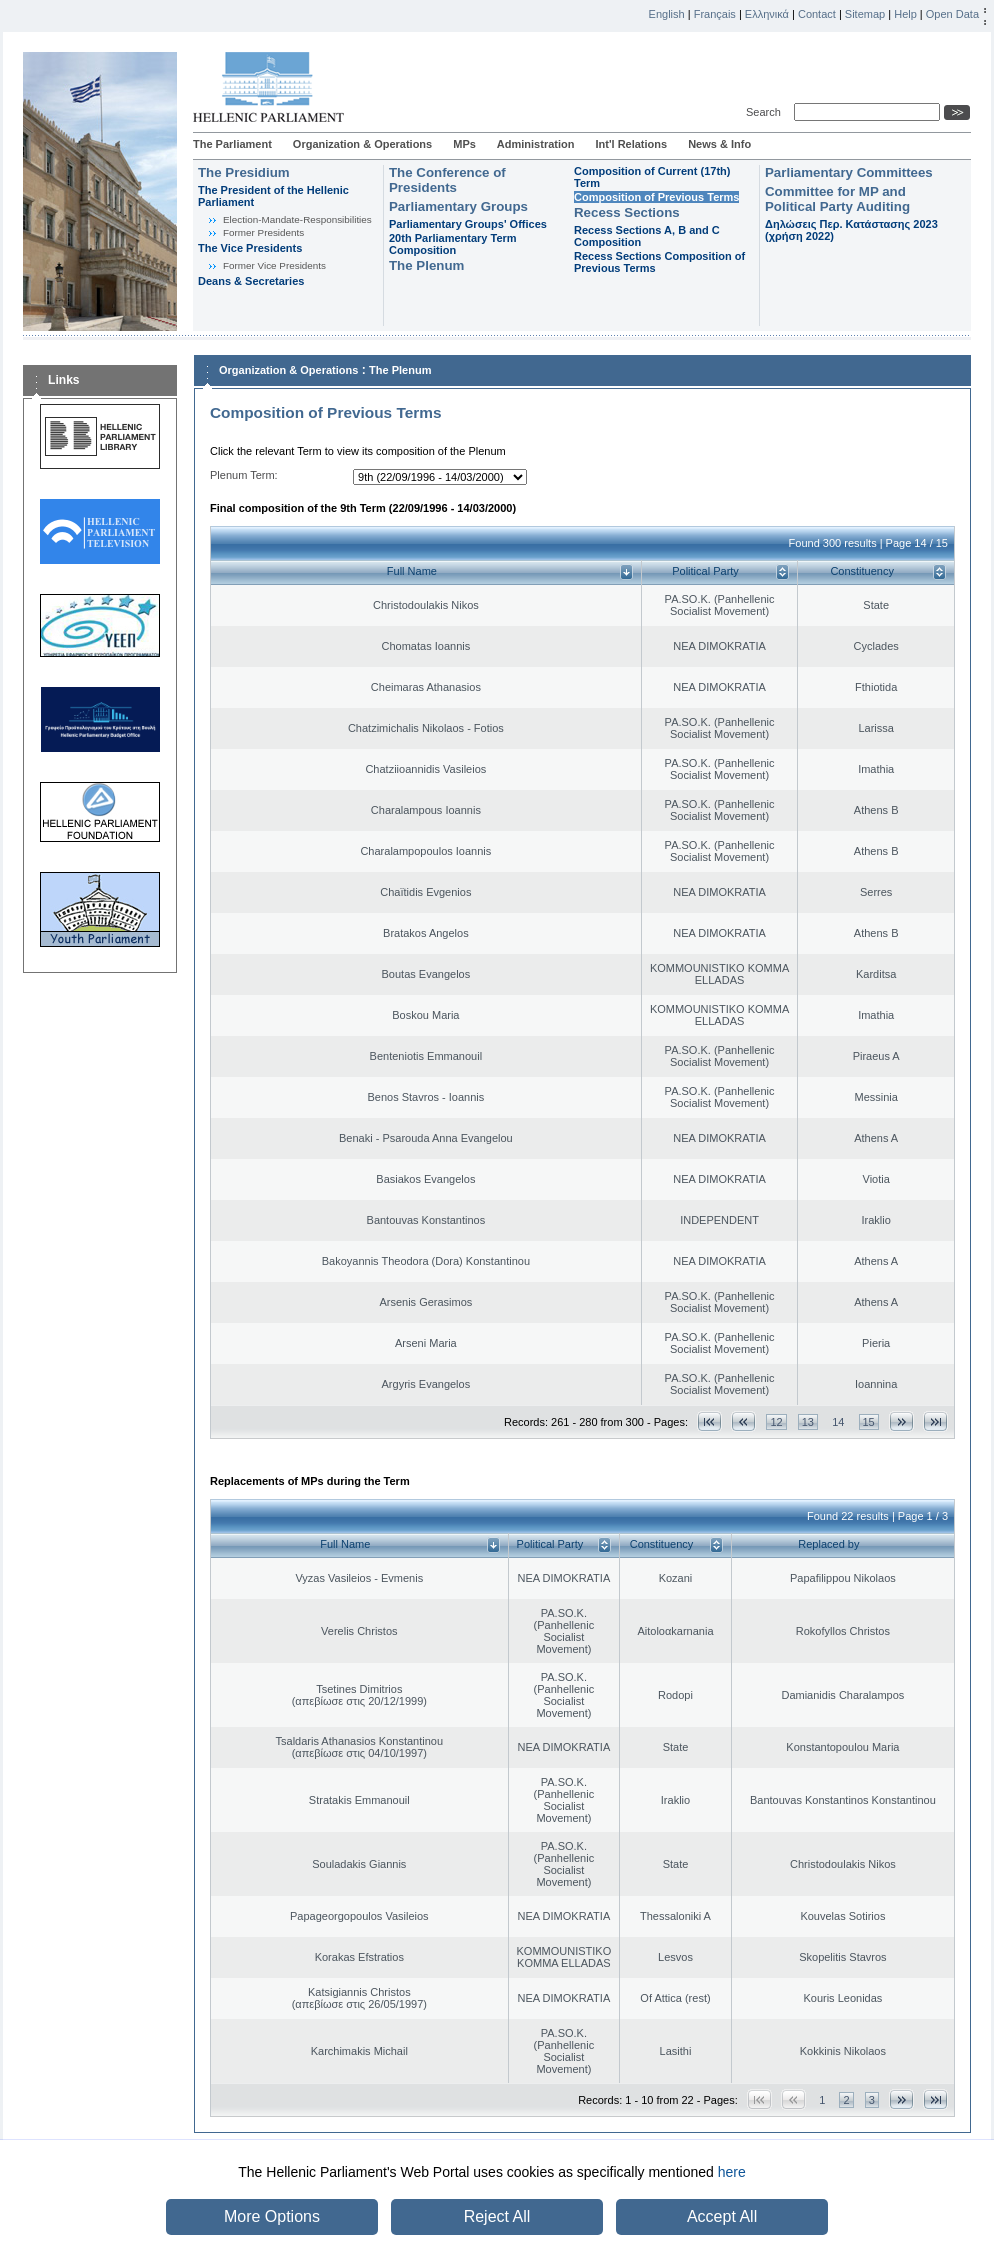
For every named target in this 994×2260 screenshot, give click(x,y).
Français (715, 14)
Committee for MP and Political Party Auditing (837, 199)
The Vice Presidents (250, 248)
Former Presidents (263, 232)
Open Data (952, 14)
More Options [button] (272, 2216)
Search (766, 112)
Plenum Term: (244, 475)
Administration (536, 144)
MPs (464, 144)
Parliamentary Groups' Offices (468, 224)
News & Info (719, 144)
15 (869, 1422)
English (667, 14)
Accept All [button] (722, 2216)
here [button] (732, 2172)
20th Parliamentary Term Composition (453, 244)
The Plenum (426, 265)
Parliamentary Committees (849, 172)
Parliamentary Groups (458, 206)
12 (776, 1422)
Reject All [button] (497, 2216)
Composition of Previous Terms (656, 197)
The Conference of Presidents (447, 180)
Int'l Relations (631, 144)
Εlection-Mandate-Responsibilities (297, 219)
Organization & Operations (362, 144)
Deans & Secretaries (251, 281)
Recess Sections (627, 212)
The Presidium (244, 172)
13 (808, 1422)
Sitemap (865, 14)
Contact (817, 14)
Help (905, 14)
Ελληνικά (767, 14)
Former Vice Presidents (274, 265)
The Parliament (232, 144)
